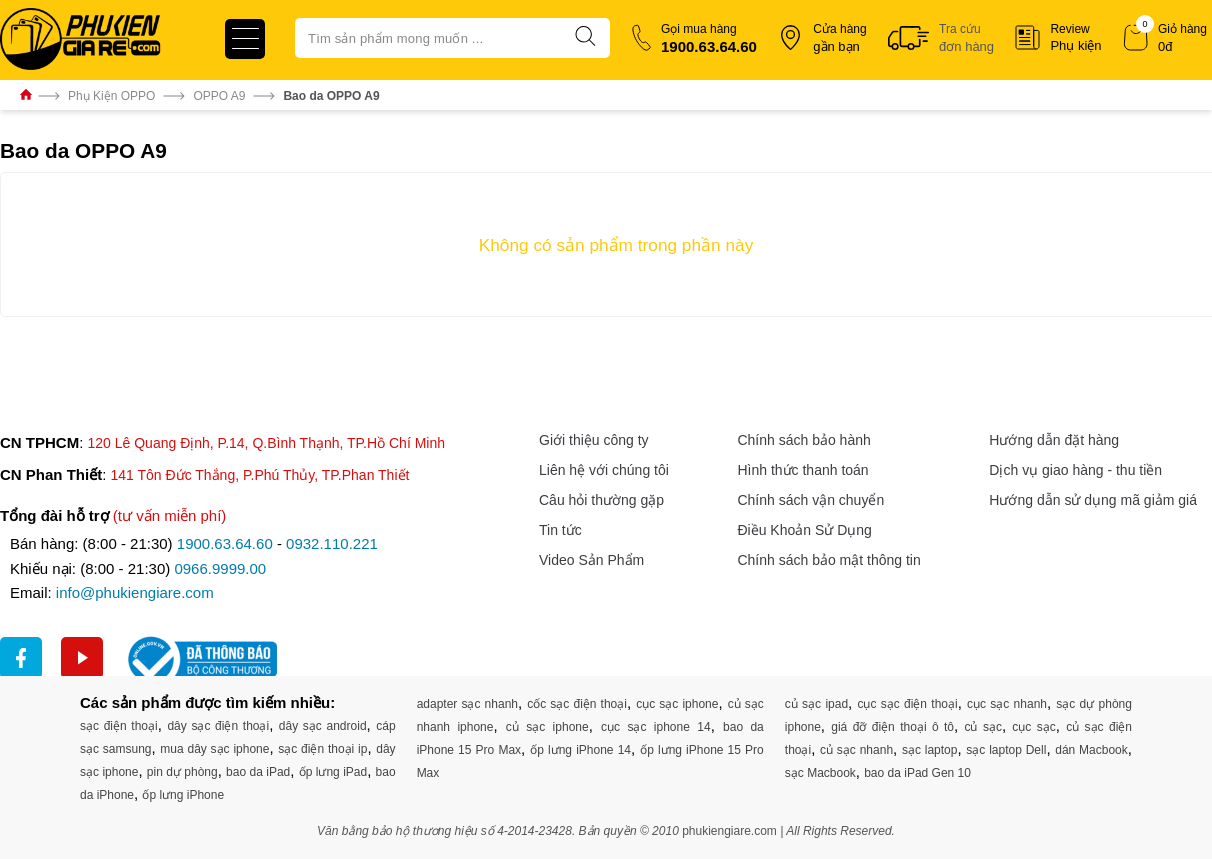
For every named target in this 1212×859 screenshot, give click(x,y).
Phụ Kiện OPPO (111, 96)
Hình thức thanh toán (802, 470)
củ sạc (982, 727)
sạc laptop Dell (1006, 750)
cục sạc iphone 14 (656, 727)
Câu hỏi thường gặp (601, 500)
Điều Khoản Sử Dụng (804, 530)
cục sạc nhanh (1007, 704)
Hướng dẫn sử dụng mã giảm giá (1093, 500)
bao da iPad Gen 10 (917, 773)
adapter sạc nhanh (467, 704)
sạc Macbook (820, 773)
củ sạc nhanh (856, 750)
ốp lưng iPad (333, 772)
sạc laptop (930, 750)
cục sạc (1033, 727)
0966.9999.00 (220, 568)
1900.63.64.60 (225, 543)
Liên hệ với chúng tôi (604, 470)
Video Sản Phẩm (591, 560)
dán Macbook (1091, 750)
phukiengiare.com (729, 831)
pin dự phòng (182, 772)
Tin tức (560, 530)
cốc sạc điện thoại (577, 704)
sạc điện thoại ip (322, 749)
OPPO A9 (219, 96)
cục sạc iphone (677, 704)
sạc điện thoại (119, 726)
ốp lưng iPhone (183, 795)
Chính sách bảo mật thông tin (828, 560)
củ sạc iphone (547, 727)
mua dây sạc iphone (214, 749)
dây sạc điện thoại (218, 726)
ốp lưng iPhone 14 (580, 750)
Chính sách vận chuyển (810, 500)
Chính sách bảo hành (803, 440)
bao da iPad (258, 772)
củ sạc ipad (816, 704)
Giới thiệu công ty (594, 440)
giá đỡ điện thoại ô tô (892, 727)
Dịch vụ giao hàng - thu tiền (1075, 470)
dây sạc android (323, 726)
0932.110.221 (332, 543)
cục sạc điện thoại (907, 704)
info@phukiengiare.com (135, 592)
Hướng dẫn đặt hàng (1054, 440)
